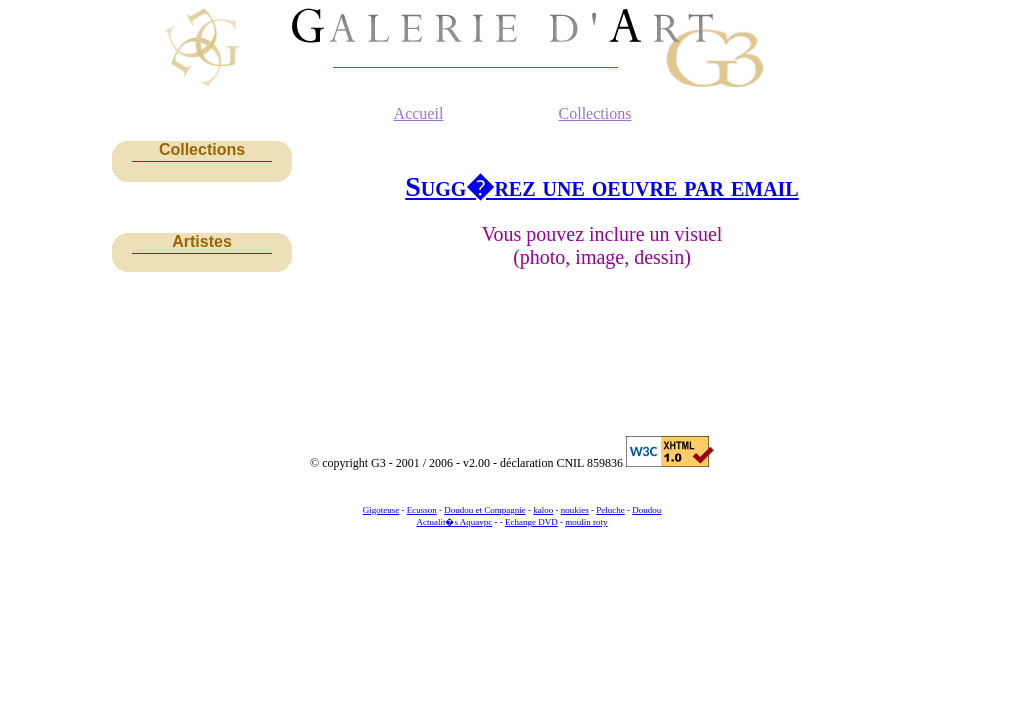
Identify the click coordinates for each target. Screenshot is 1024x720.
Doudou (646, 510)
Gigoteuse (381, 510)
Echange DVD (531, 522)
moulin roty (586, 522)
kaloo (543, 510)
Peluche (610, 510)
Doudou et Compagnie (485, 510)
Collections (595, 113)
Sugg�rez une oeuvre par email (601, 186)
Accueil (419, 113)
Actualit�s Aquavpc (455, 522)
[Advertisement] (202, 338)
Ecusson (422, 510)
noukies (575, 510)
